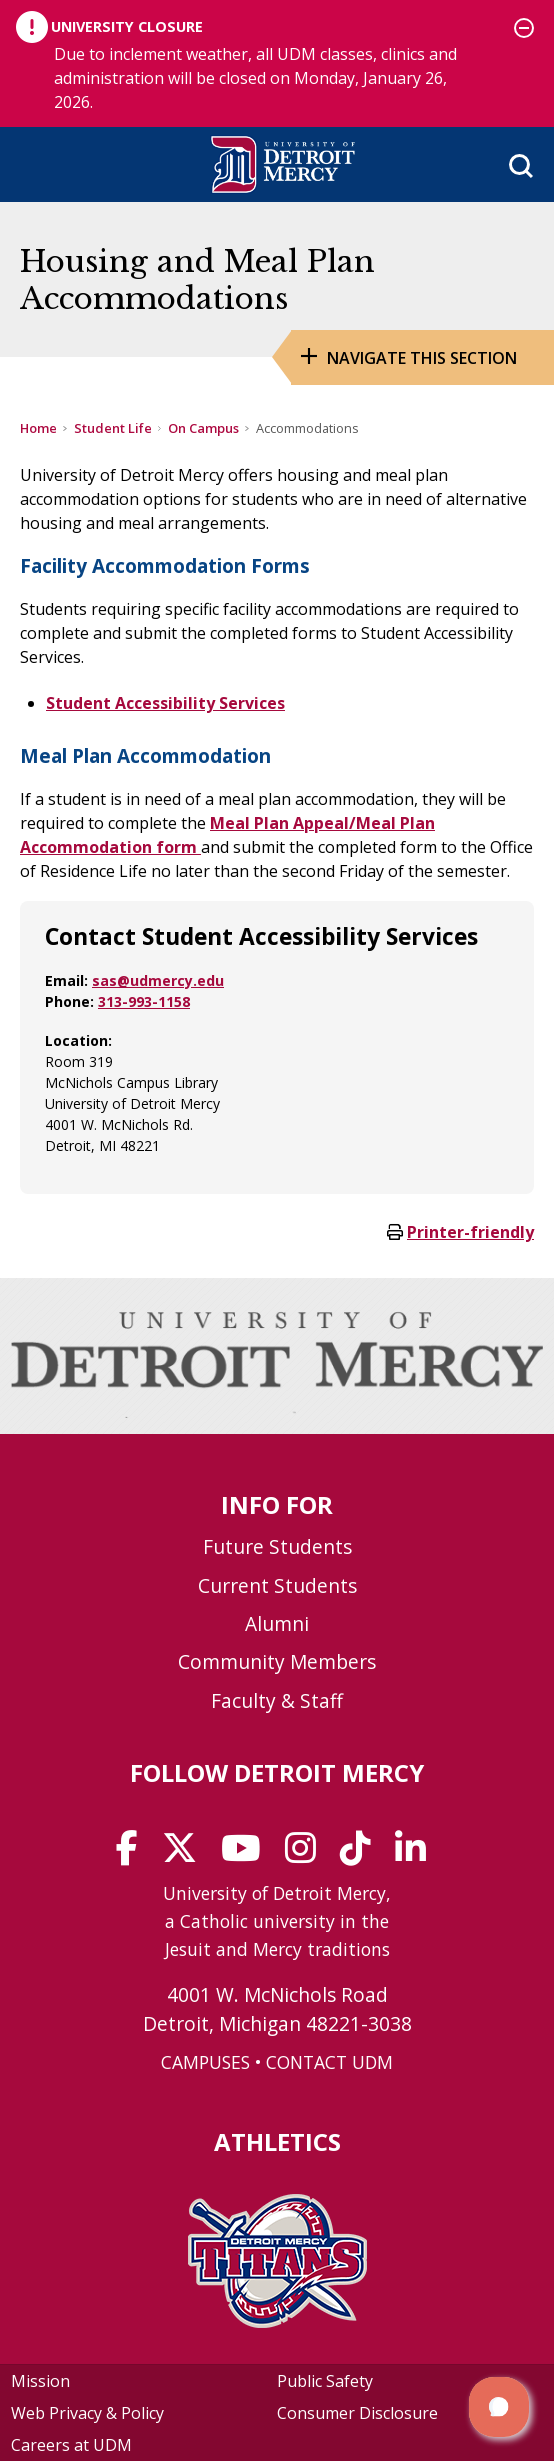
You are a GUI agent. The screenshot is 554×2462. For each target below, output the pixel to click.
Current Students (277, 1585)
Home (38, 428)
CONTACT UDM (329, 2062)
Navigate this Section (422, 358)
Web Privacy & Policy (87, 2413)
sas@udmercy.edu (158, 980)
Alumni (277, 1623)
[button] (499, 2407)
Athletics (277, 2141)
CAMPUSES (205, 2062)
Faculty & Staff (277, 1700)
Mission (40, 2381)
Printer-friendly (470, 1232)
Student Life (113, 428)
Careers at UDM (71, 2445)
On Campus (203, 428)
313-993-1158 (144, 1001)
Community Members (277, 1661)
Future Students (277, 1546)
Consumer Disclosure (357, 2413)
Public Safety (325, 2381)
